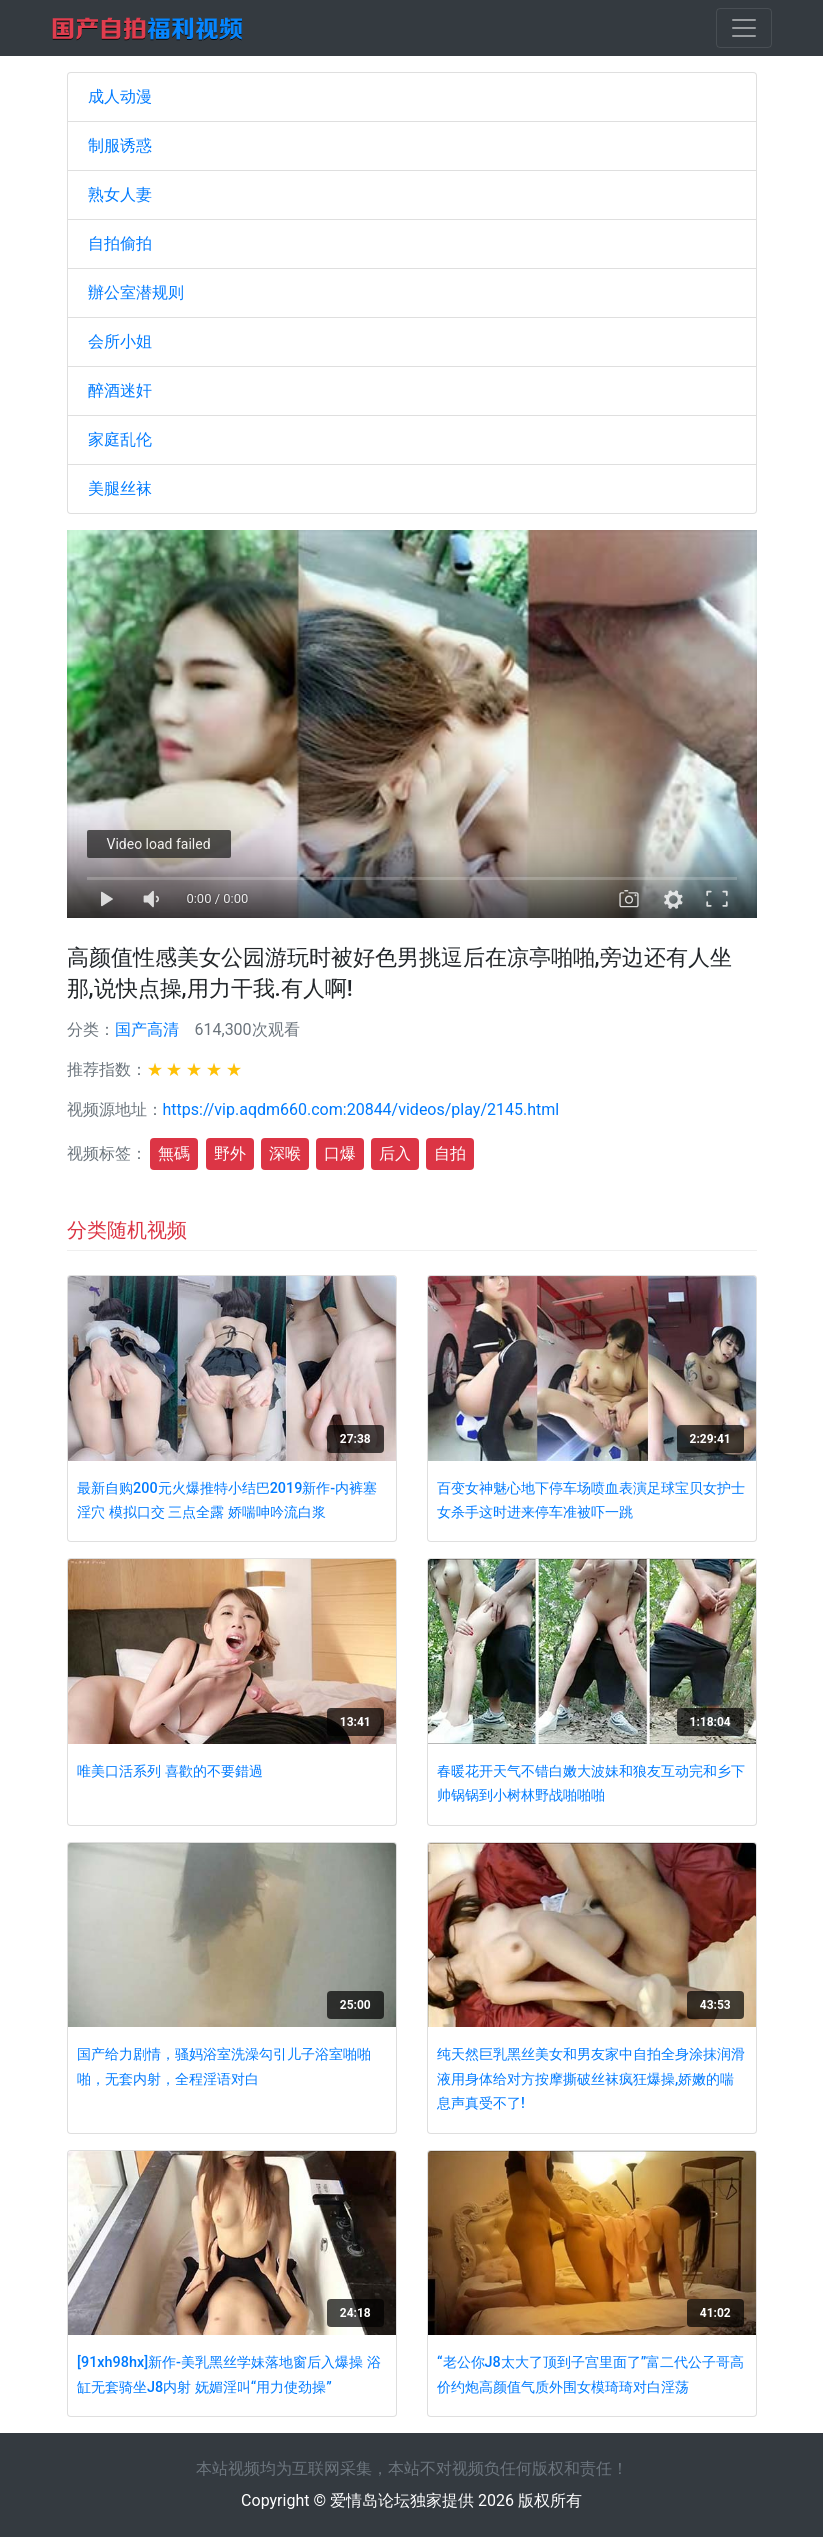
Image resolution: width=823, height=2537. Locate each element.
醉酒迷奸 (120, 390)
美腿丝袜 (120, 488)
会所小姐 (120, 341)
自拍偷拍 (120, 243)
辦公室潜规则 (136, 292)
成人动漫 (120, 96)
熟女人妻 (120, 194)
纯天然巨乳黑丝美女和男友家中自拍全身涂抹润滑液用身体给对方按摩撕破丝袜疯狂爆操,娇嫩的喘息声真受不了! (591, 2079)
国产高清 (147, 1029)
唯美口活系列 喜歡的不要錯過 (170, 1771)
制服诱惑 (120, 145)
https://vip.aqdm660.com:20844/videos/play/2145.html (361, 1109)
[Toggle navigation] (744, 28)
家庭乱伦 (120, 439)
